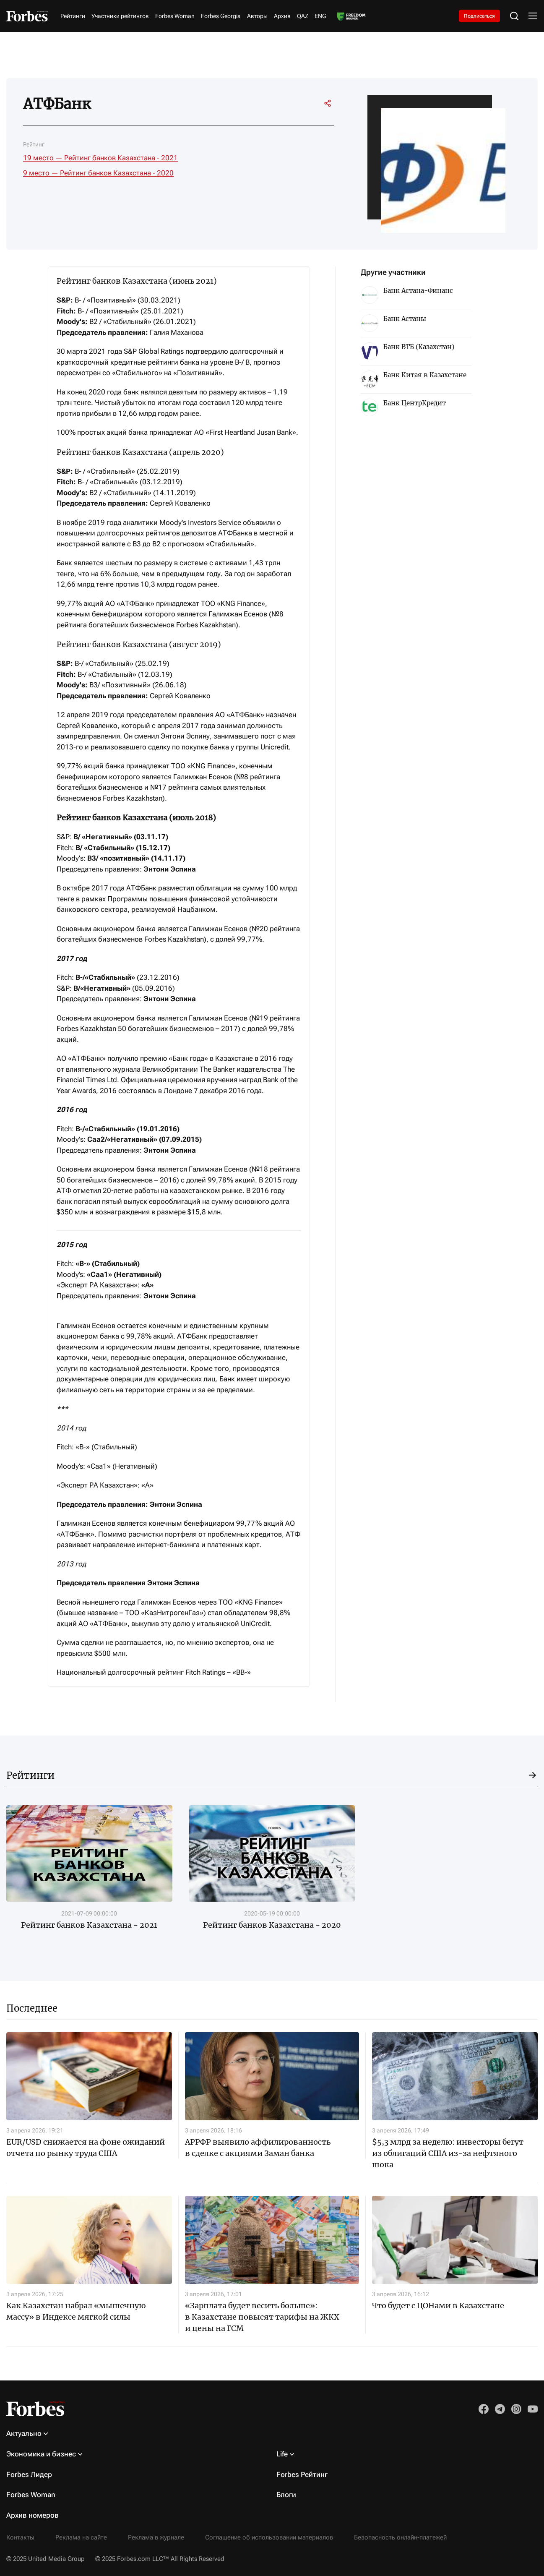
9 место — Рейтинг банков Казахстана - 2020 (98, 173)
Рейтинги (72, 16)
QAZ (302, 16)
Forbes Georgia (221, 16)
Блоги (286, 2494)
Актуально (24, 2433)
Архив (282, 16)
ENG (320, 16)
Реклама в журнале (156, 2537)
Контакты (20, 2537)
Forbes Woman (175, 16)
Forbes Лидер (29, 2474)
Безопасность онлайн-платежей (400, 2537)
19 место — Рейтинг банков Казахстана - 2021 (100, 158)
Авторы (257, 16)
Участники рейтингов (120, 16)
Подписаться (479, 16)
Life (282, 2454)
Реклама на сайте (81, 2537)
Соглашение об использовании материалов (269, 2537)
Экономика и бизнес (41, 2454)
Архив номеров (32, 2515)
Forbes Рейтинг (302, 2474)
